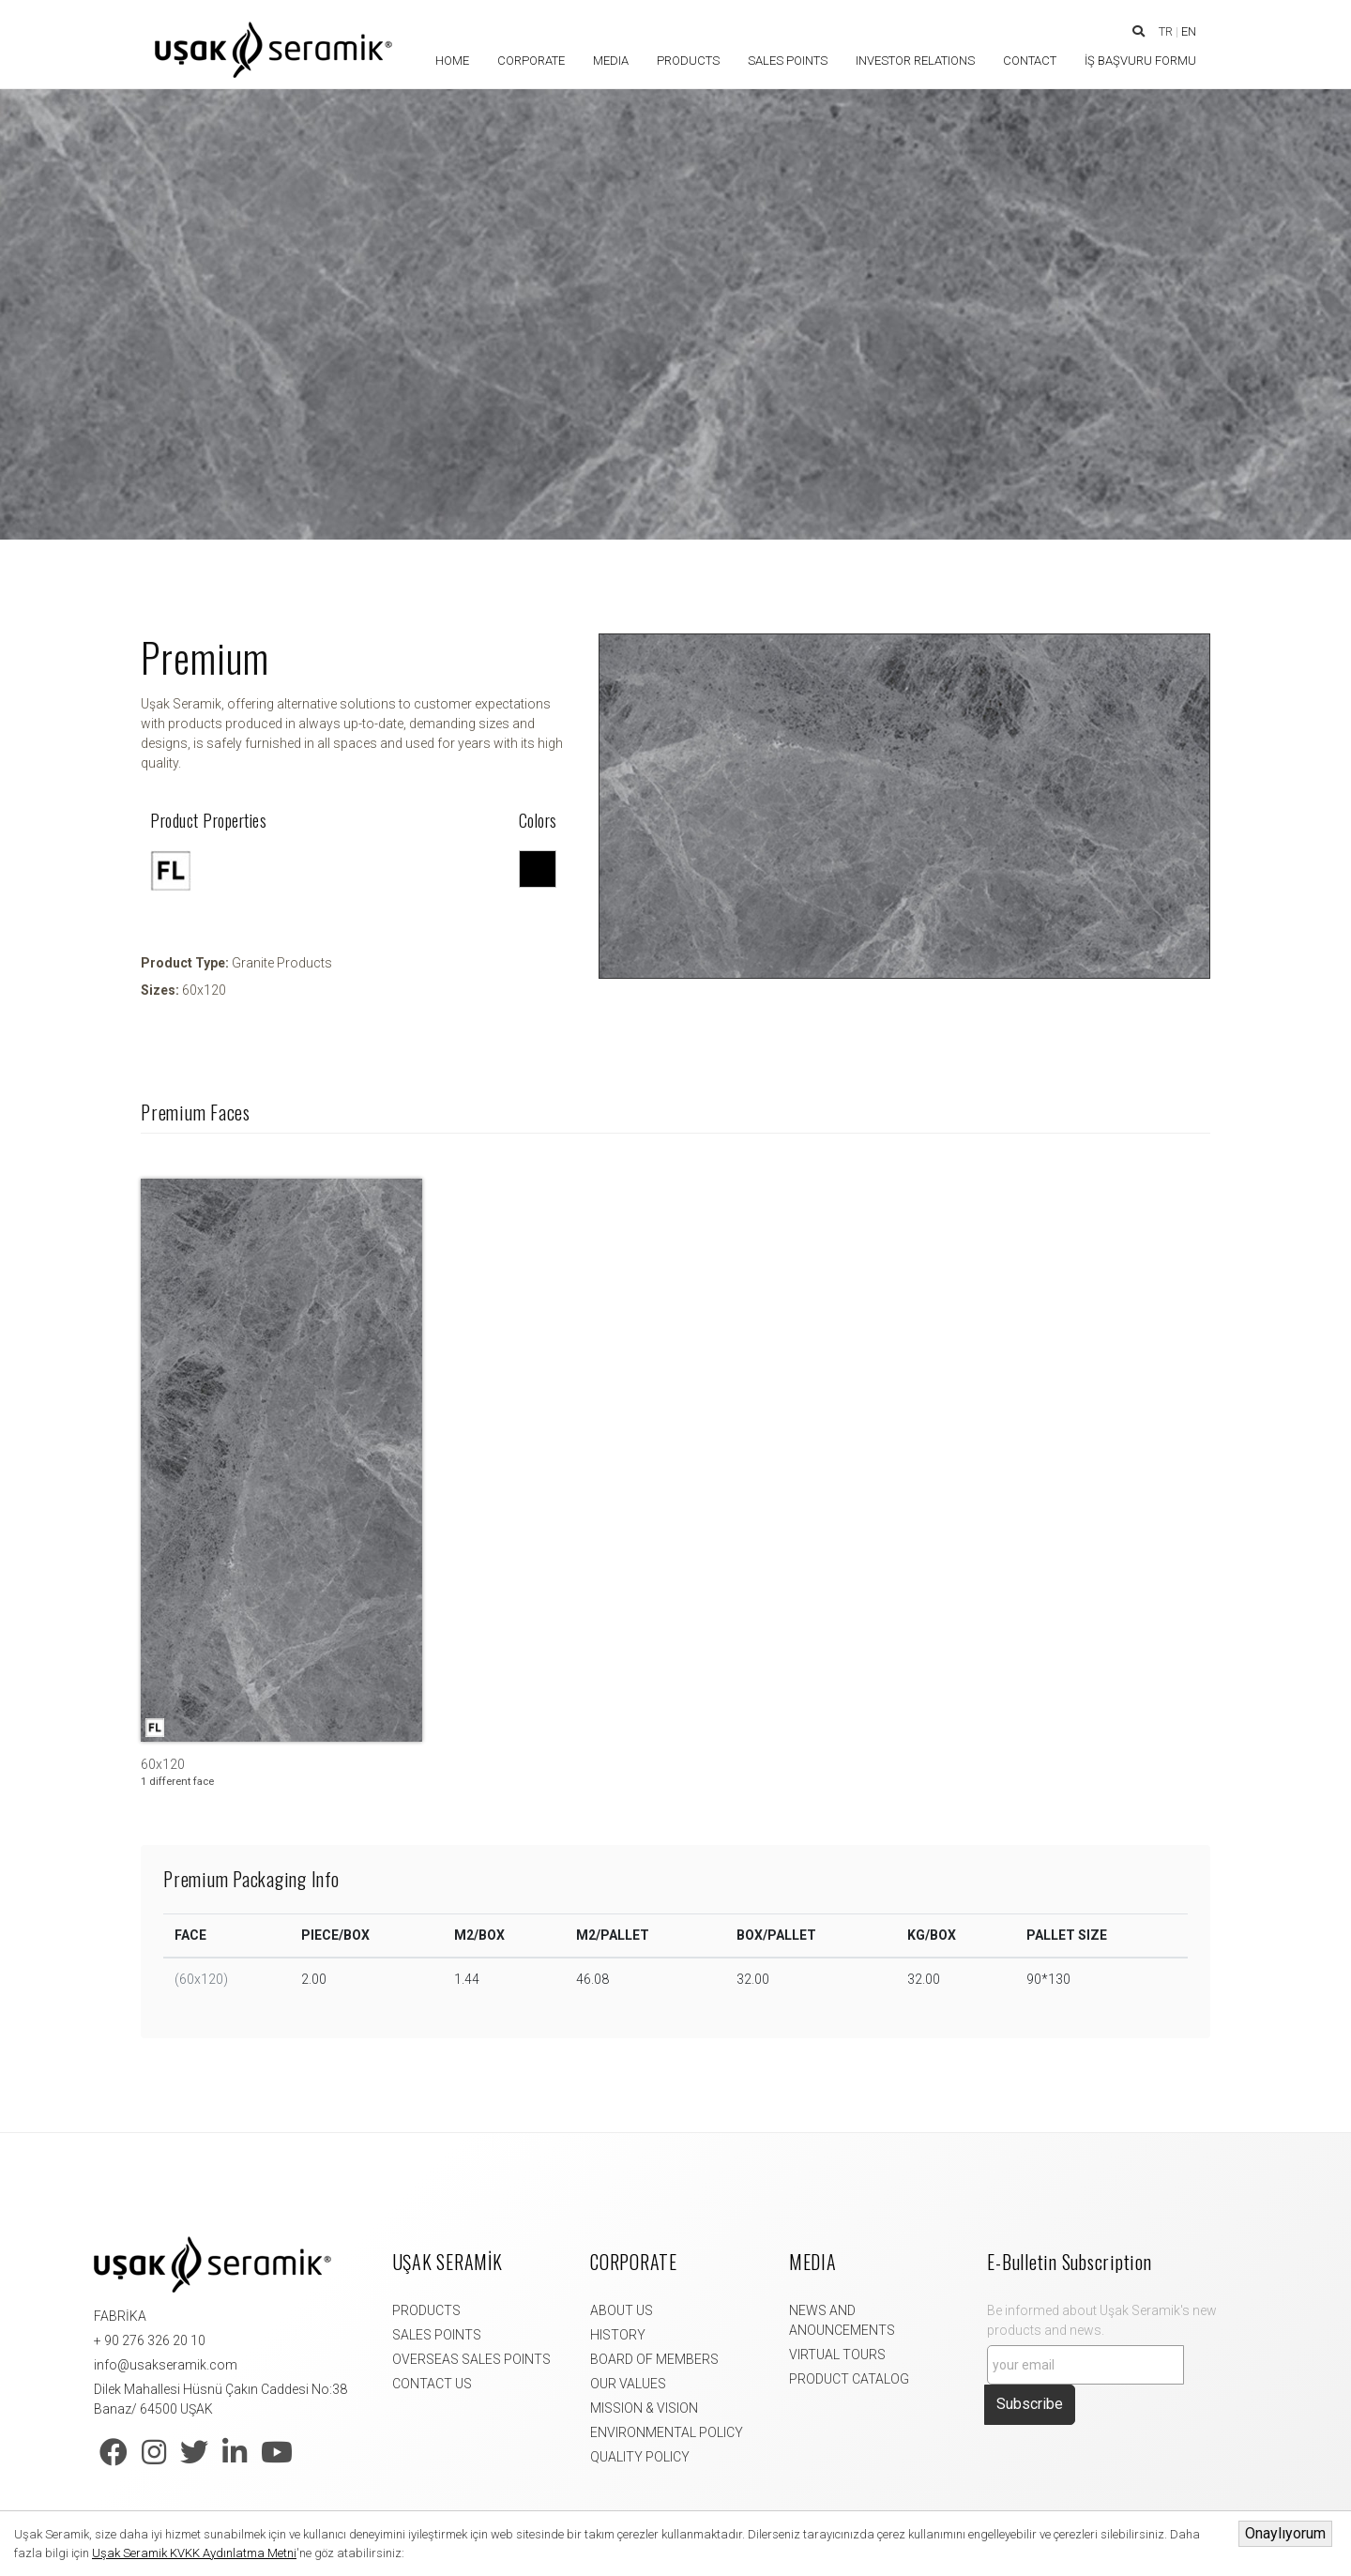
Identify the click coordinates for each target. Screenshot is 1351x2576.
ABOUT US (621, 2310)
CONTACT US (432, 2383)
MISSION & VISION (644, 2408)
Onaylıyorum (1285, 2533)
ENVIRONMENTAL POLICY (666, 2432)
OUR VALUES (628, 2383)
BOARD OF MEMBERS (654, 2359)
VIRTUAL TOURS (837, 2354)
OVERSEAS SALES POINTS (471, 2359)
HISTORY (617, 2334)
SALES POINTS (436, 2334)
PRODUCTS (426, 2310)
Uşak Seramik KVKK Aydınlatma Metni (194, 2553)
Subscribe (1029, 2404)
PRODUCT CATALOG (849, 2378)
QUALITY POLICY (640, 2456)
